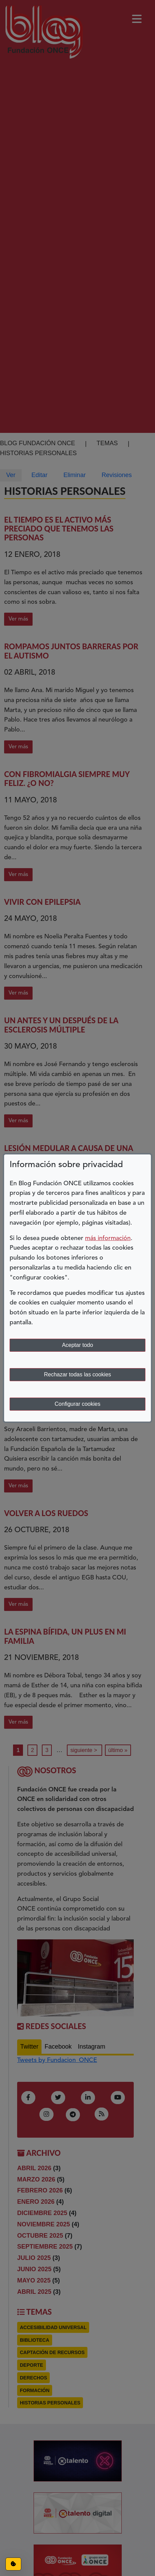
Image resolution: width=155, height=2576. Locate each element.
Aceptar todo (77, 1345)
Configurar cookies (77, 1404)
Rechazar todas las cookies (77, 1374)
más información (108, 1238)
